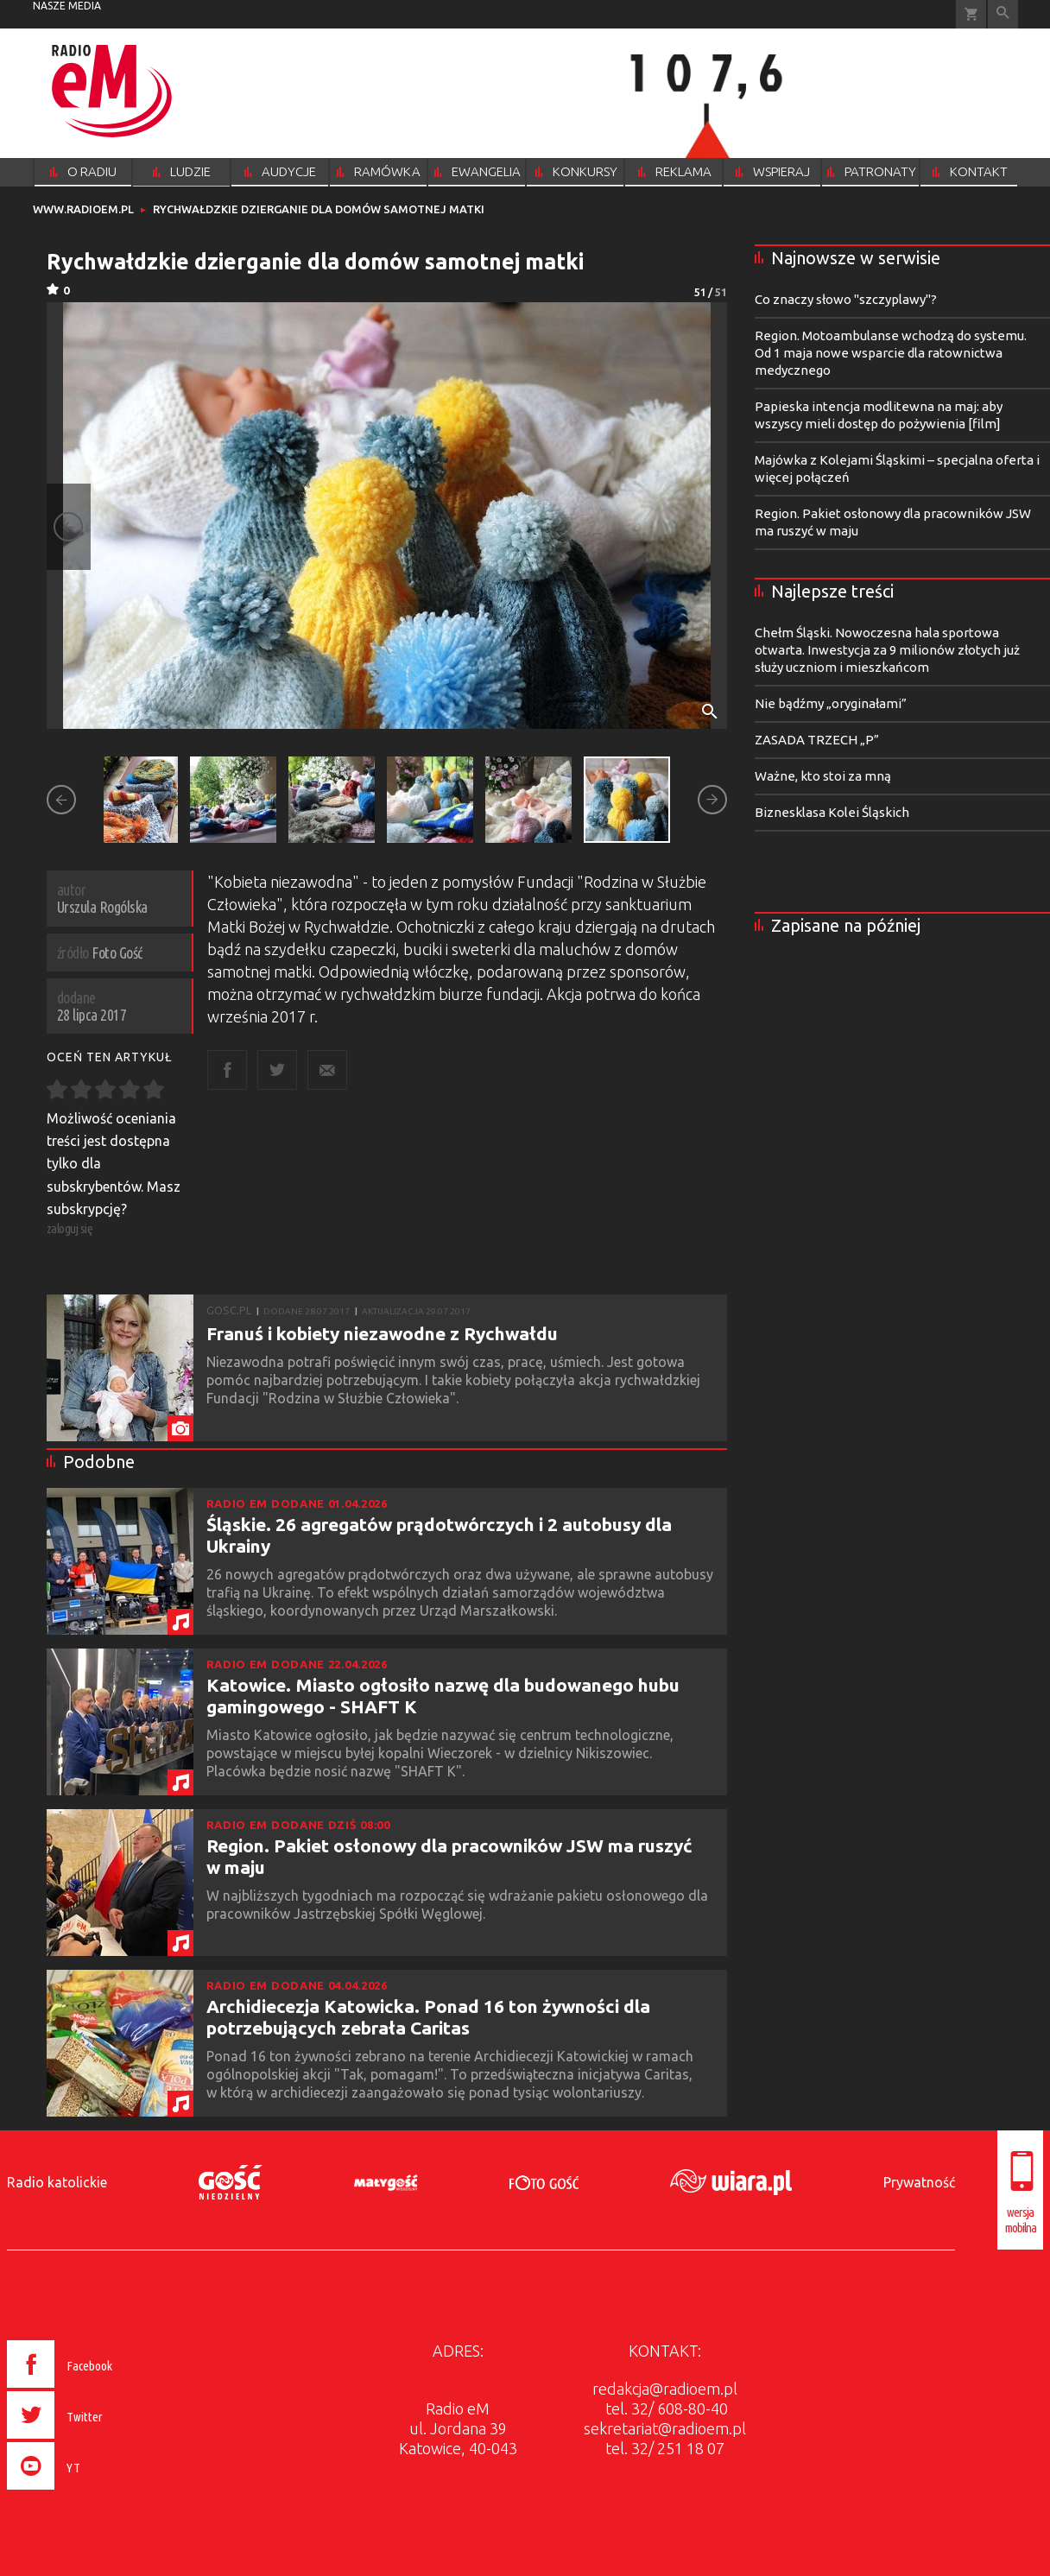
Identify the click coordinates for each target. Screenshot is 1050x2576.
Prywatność (919, 2182)
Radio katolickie (57, 2182)
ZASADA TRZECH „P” (817, 739)
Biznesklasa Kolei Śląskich (832, 812)
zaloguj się (70, 1228)
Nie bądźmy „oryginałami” (831, 703)
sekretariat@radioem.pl (665, 2428)
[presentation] (96, 2492)
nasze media (67, 5)
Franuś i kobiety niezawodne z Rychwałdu (382, 1333)
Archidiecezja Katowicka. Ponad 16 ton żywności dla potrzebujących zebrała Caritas (428, 2017)
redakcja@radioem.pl (664, 2388)
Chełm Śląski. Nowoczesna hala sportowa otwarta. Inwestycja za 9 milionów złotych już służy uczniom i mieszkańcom (887, 649)
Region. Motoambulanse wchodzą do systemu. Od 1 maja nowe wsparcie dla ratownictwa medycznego (891, 352)
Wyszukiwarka (1003, 14)
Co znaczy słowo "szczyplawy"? (846, 299)
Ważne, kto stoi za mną (823, 776)
